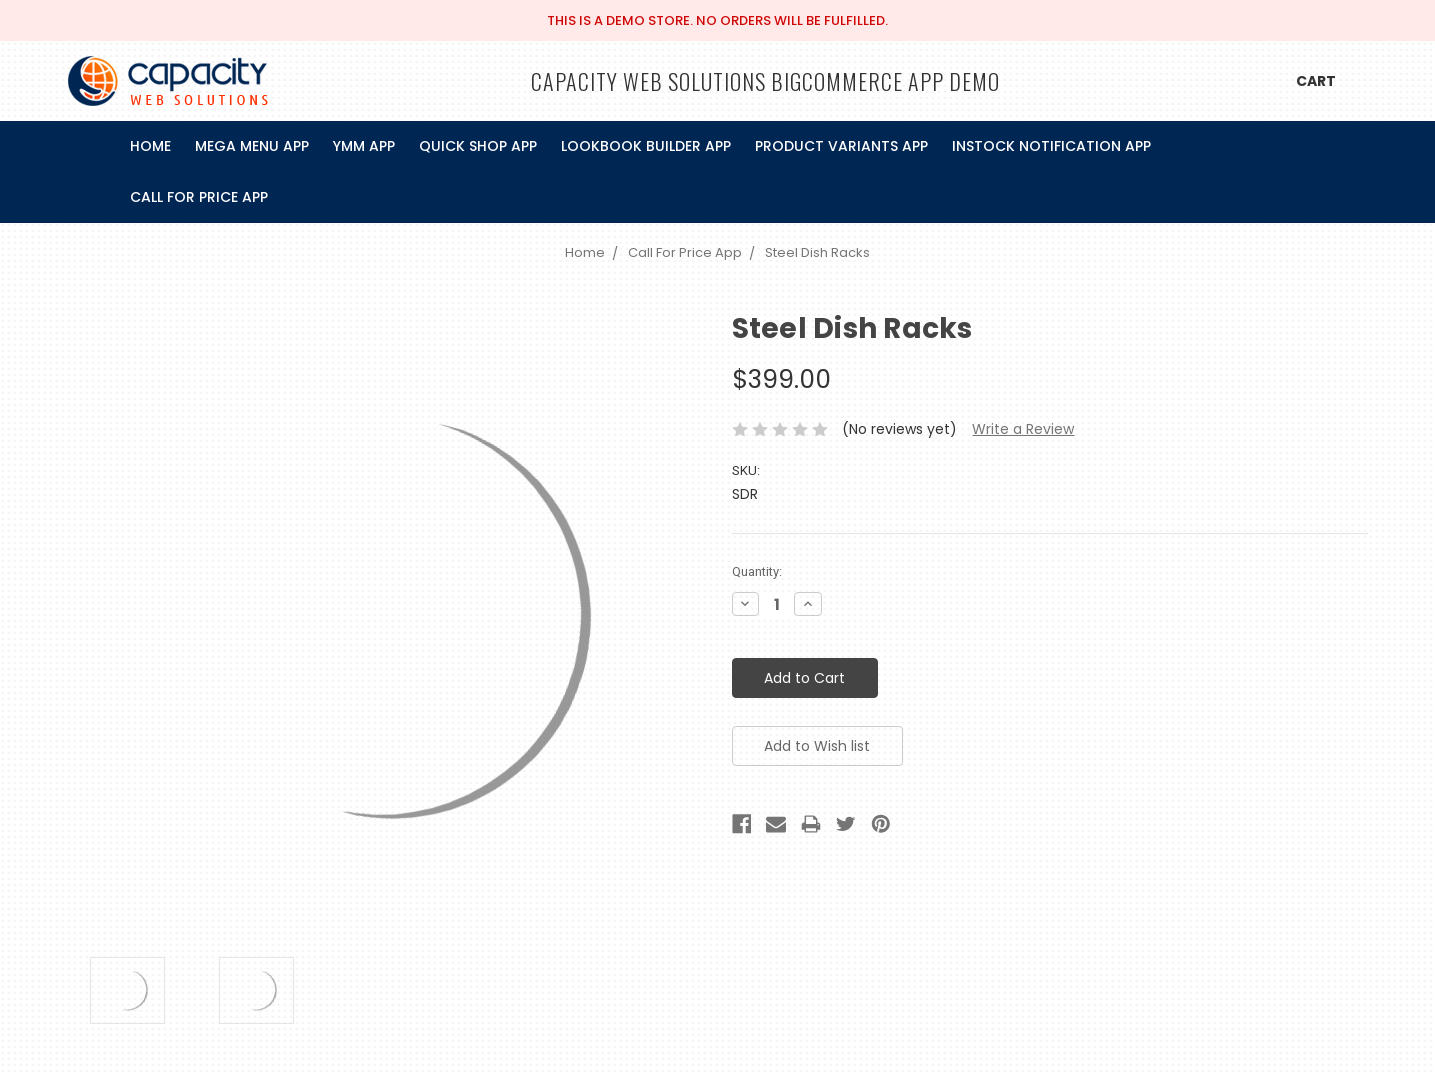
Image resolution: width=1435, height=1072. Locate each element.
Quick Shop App (478, 146)
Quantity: (757, 571)
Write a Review (1023, 429)
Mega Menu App (252, 146)
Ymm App (364, 146)
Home (150, 146)
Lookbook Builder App (646, 146)
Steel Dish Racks (817, 252)
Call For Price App (199, 197)
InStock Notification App (1051, 146)
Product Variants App (841, 146)
